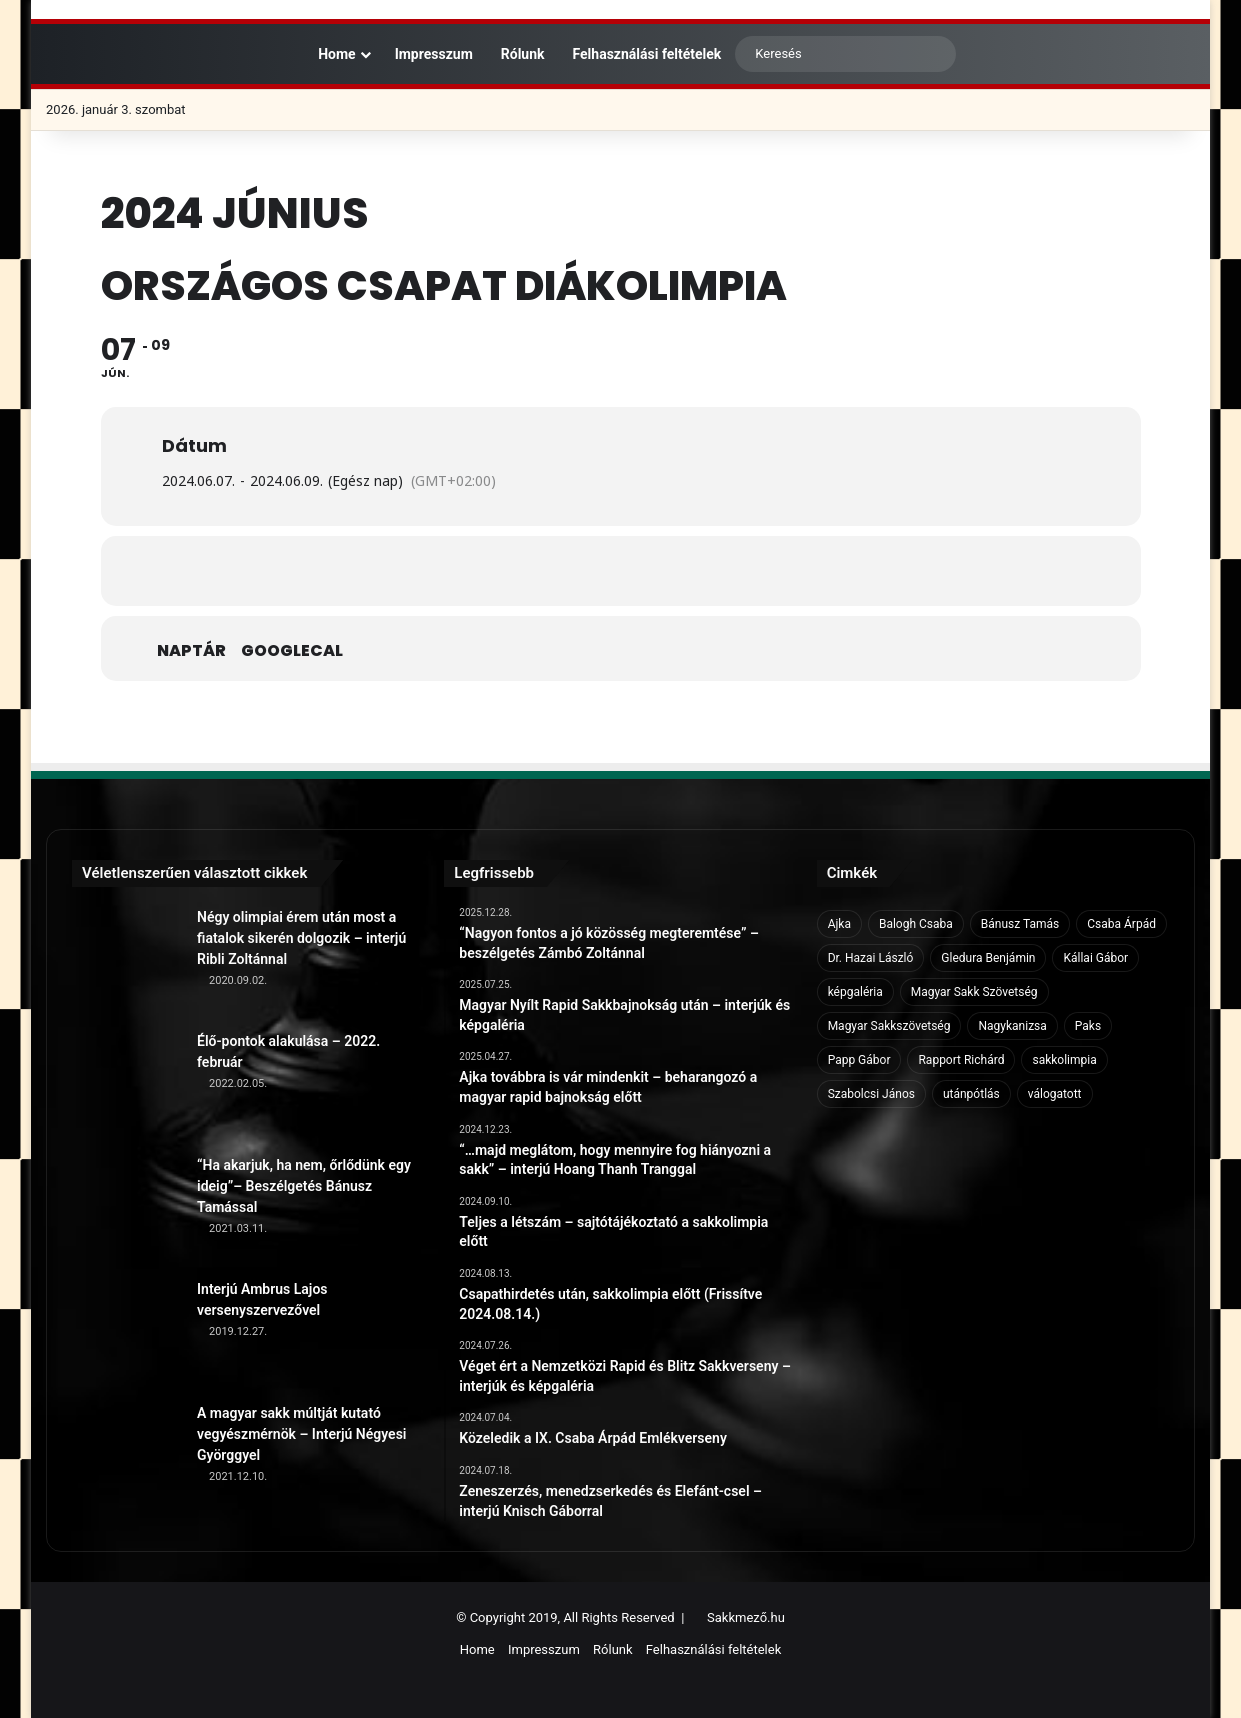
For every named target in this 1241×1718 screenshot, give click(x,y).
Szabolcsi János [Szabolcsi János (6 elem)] (871, 1094)
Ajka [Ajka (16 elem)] (839, 924)
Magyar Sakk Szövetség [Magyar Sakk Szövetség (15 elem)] (974, 992)
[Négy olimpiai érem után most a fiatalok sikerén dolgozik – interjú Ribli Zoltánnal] (127, 962)
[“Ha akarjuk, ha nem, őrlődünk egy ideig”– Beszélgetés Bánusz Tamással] (127, 1210)
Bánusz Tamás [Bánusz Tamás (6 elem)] (1020, 924)
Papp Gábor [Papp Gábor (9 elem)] (859, 1060)
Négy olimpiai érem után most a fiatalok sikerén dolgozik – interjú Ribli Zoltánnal (301, 938)
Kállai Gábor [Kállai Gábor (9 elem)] (1095, 958)
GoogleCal (292, 651)
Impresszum (434, 54)
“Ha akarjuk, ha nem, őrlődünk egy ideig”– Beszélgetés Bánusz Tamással (304, 1186)
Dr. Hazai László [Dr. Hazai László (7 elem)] (871, 958)
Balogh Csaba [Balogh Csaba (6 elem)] (916, 924)
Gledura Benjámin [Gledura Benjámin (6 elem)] (988, 958)
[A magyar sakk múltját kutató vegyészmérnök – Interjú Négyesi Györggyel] (127, 1458)
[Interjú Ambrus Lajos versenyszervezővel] (127, 1334)
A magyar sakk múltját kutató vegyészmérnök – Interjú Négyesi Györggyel (301, 1434)
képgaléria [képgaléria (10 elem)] (855, 992)
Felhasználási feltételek (647, 54)
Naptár (191, 651)
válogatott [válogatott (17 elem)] (1055, 1094)
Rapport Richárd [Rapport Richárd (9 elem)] (961, 1060)
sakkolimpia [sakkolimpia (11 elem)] (1064, 1060)
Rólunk (523, 54)
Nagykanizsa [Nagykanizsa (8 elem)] (1012, 1026)
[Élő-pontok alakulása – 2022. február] (127, 1086)
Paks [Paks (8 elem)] (1088, 1026)
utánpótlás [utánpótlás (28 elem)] (971, 1094)
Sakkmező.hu (746, 1617)
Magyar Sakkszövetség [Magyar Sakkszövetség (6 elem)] (889, 1026)
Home (327, 54)
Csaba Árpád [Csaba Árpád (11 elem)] (1121, 924)
